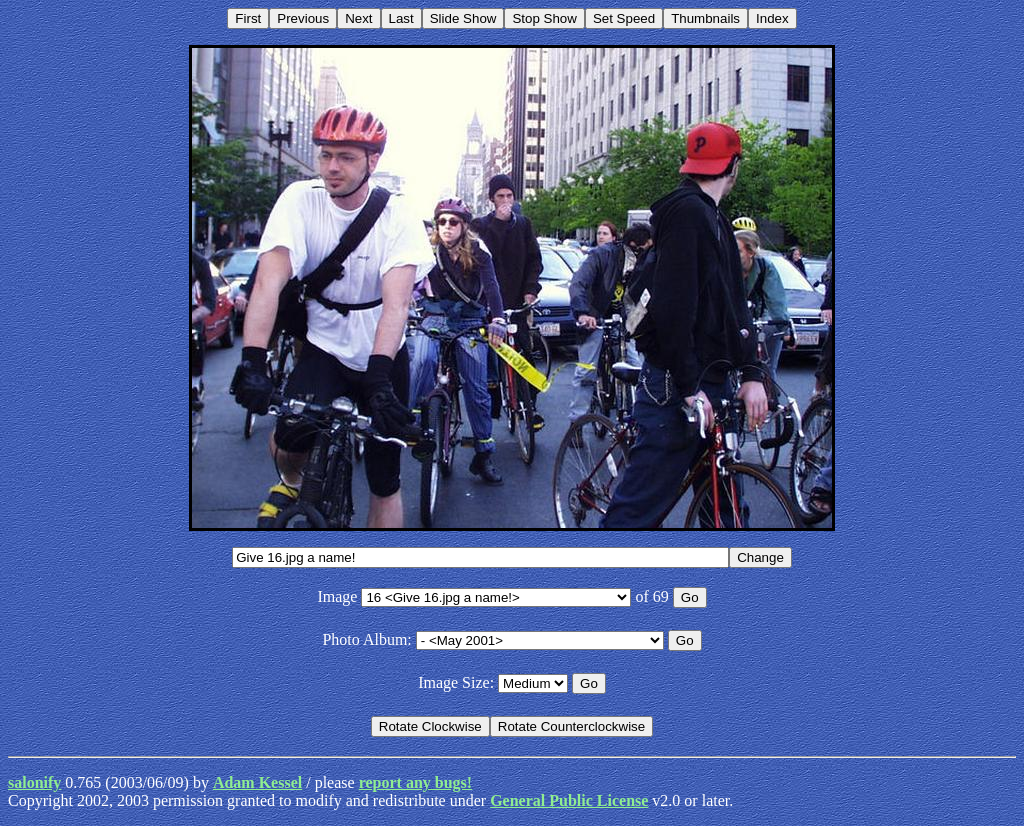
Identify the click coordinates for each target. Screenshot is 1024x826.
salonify (34, 782)
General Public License (569, 800)
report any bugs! (416, 782)
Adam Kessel (257, 782)
